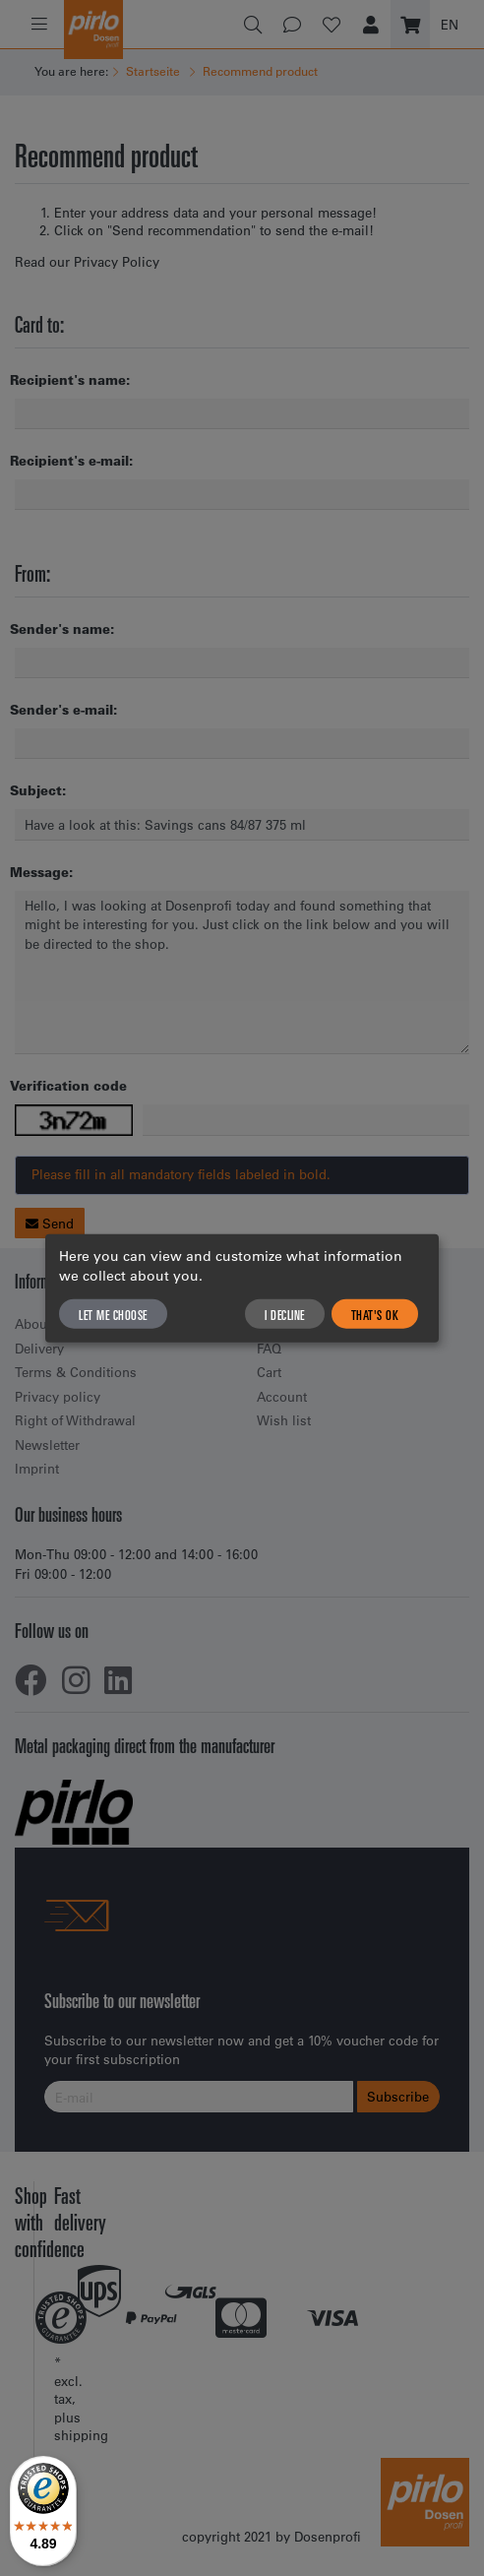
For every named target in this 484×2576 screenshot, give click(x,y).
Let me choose (113, 1314)
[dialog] (242, 1288)
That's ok (375, 1314)
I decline (285, 1314)
